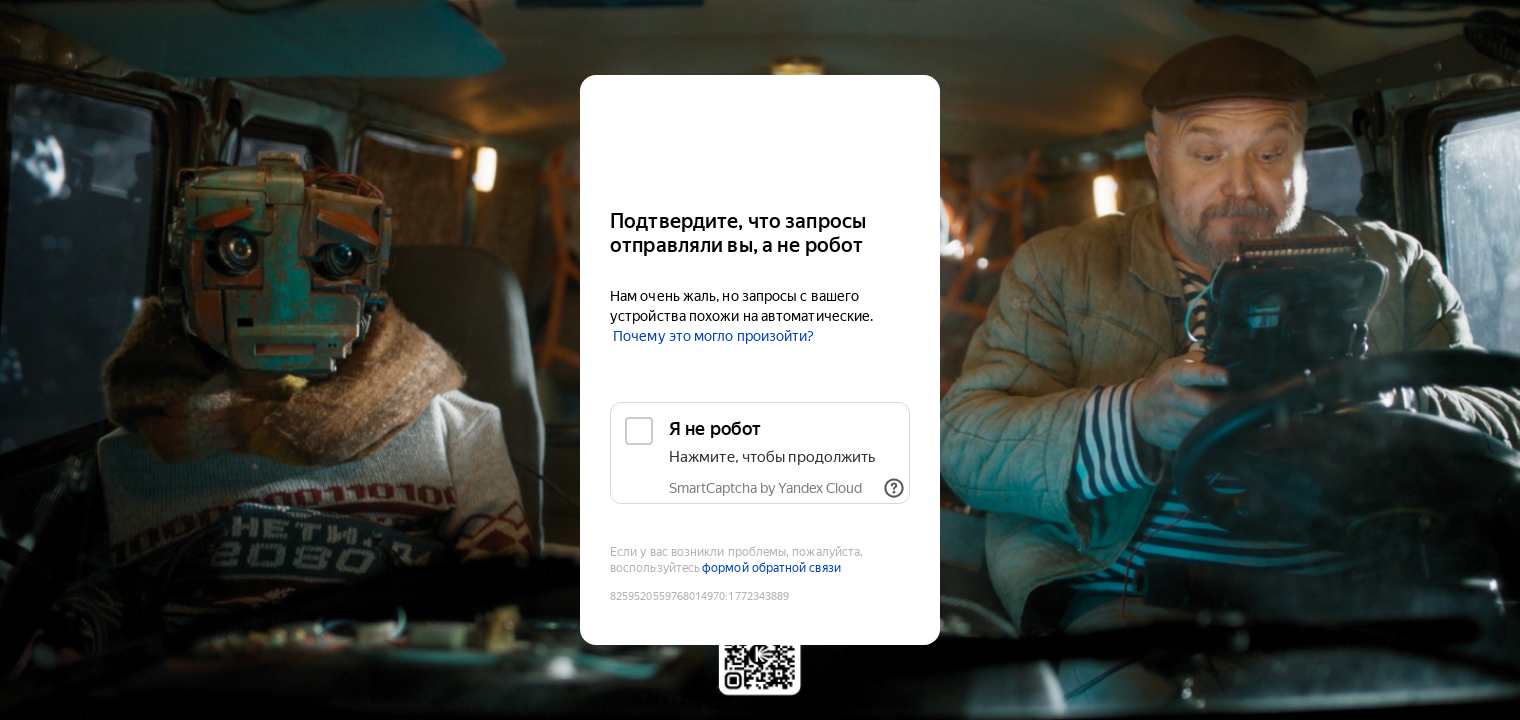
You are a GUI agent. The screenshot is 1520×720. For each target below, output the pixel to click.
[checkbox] (760, 453)
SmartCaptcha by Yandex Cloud (765, 488)
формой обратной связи (771, 568)
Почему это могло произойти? (713, 336)
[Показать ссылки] (894, 488)
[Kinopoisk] (760, 133)
